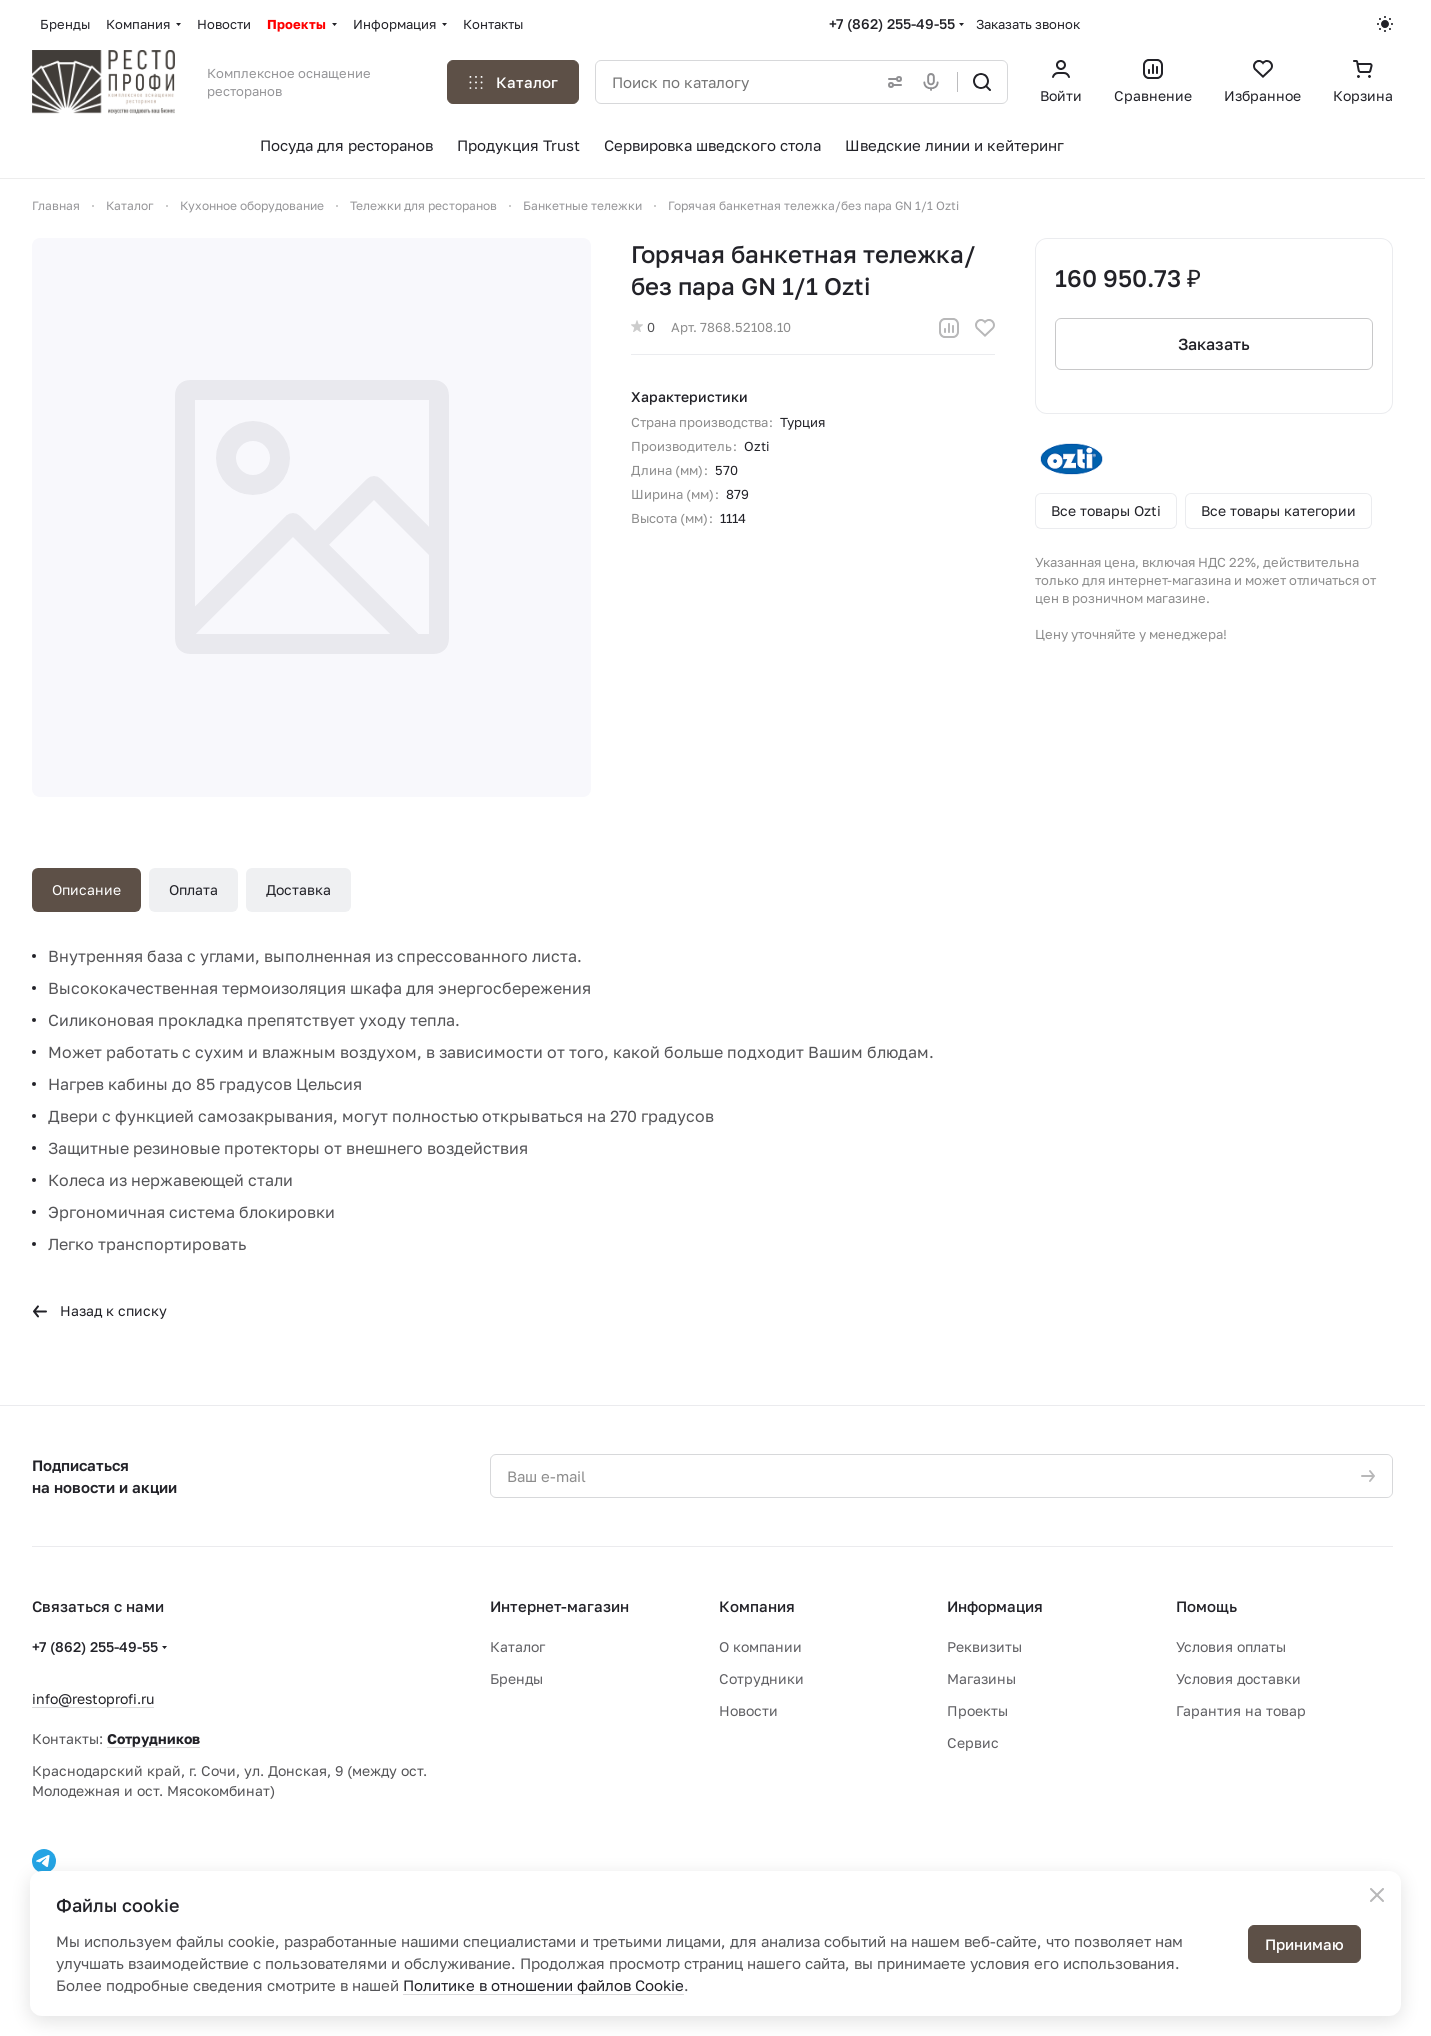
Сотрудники (761, 1678)
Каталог (517, 1646)
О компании (760, 1646)
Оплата (193, 889)
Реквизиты (984, 1646)
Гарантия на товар (1241, 1710)
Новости (748, 1710)
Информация (995, 1606)
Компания (757, 1606)
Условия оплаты (1231, 1646)
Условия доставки (1238, 1678)
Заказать (1214, 344)
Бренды (516, 1678)
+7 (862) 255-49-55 (892, 23)
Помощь (1206, 1606)
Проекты (977, 1710)
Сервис (973, 1742)
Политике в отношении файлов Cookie (543, 1985)
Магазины (981, 1678)
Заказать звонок (1028, 24)
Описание (86, 889)
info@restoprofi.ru (93, 1698)
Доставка (298, 889)
